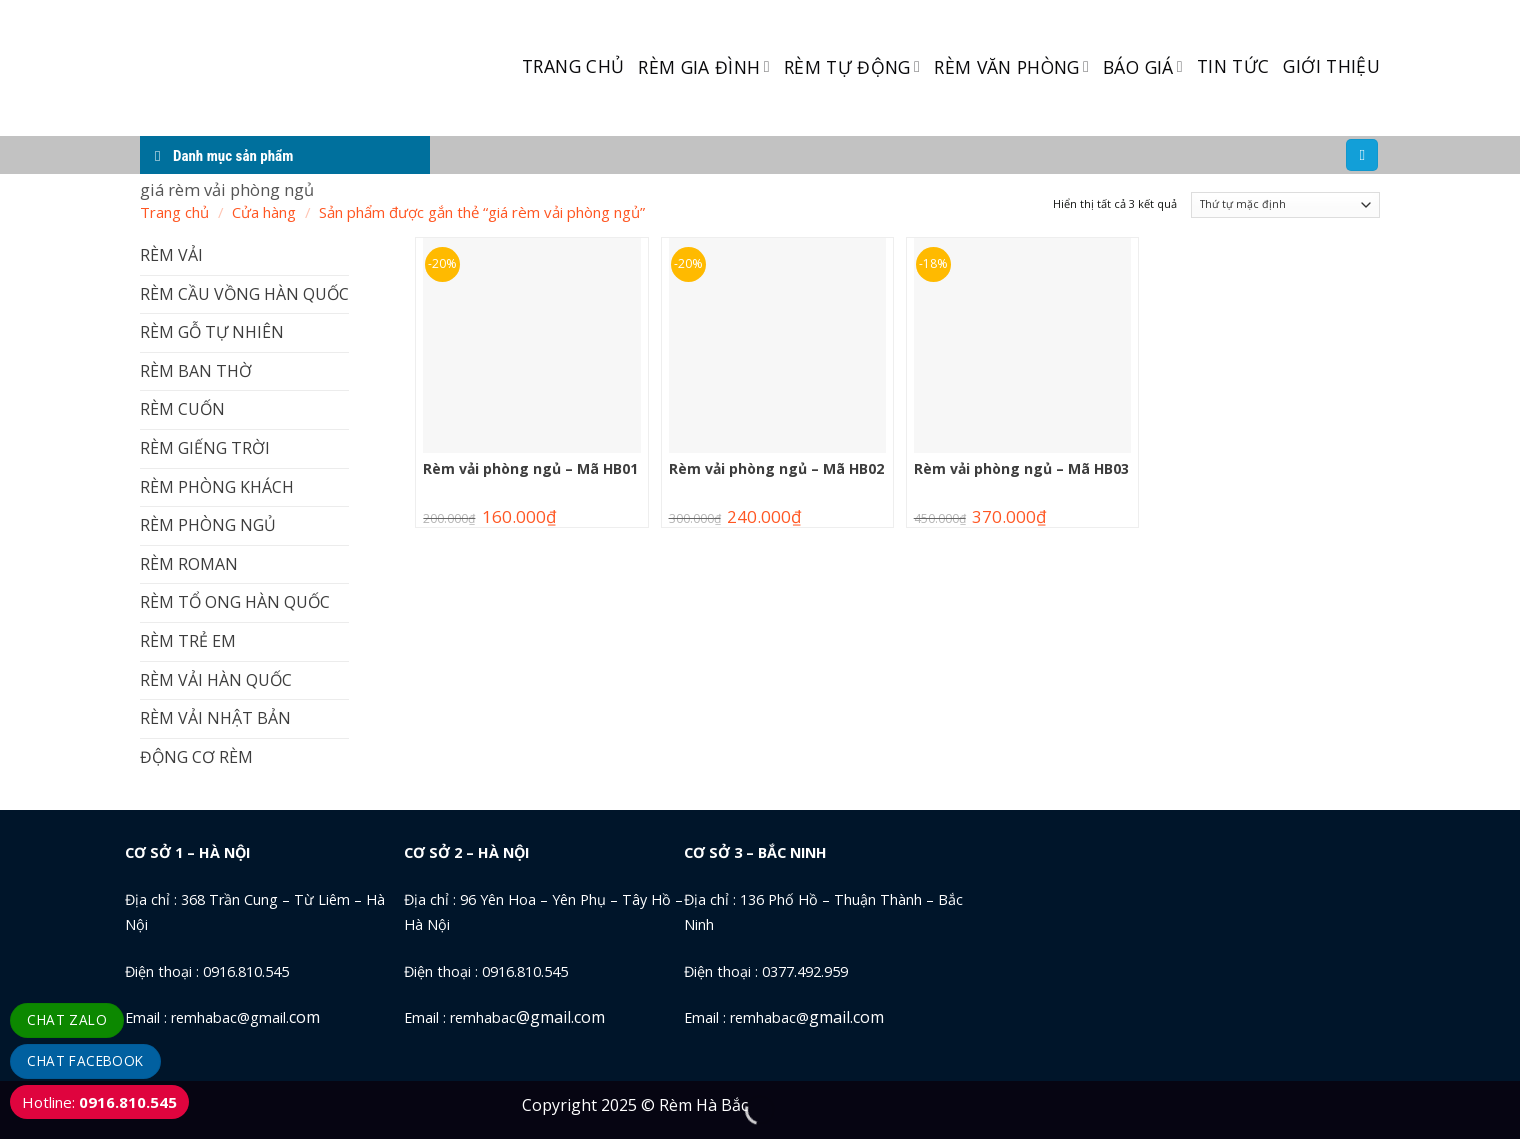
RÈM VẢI (171, 255)
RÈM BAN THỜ (196, 371)
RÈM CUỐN (182, 409)
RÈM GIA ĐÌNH (704, 67)
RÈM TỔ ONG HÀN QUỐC (235, 602)
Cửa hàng (264, 212)
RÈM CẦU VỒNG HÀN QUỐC (244, 294)
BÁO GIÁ (1143, 67)
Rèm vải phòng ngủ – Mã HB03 (1021, 469)
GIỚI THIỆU (1331, 66)
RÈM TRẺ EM (188, 641)
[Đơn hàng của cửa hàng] (1285, 205)
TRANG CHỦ (573, 66)
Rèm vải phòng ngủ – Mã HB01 (530, 469)
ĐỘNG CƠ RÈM (196, 757)
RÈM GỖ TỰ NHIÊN (212, 332)
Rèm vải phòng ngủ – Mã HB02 (776, 469)
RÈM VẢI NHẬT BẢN (215, 718)
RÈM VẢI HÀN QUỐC (216, 680)
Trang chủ (174, 212)
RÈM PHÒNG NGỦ (208, 525)
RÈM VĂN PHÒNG (1011, 67)
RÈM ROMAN (189, 564)
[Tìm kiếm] (1362, 155)
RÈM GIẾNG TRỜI (205, 448)
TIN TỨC (1233, 66)
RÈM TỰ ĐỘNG (852, 67)
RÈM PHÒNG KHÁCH (217, 487)
